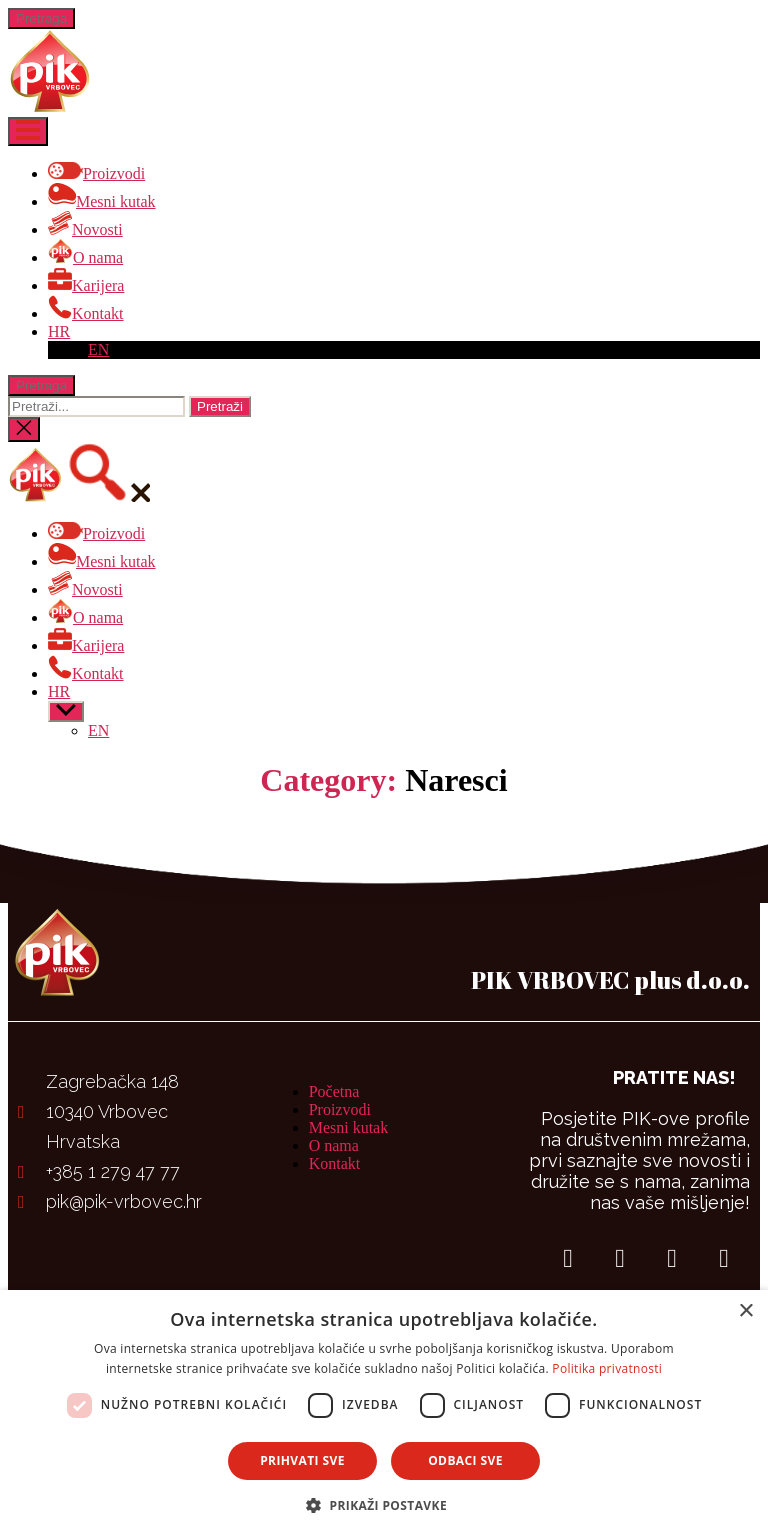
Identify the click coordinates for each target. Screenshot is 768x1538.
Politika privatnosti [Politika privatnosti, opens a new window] (607, 1368)
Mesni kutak (349, 1127)
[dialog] (384, 1414)
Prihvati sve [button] (302, 1460)
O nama (334, 1145)
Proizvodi (340, 1109)
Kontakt (335, 1163)
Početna (334, 1091)
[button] (384, 1504)
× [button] (745, 1311)
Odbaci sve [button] (465, 1460)
